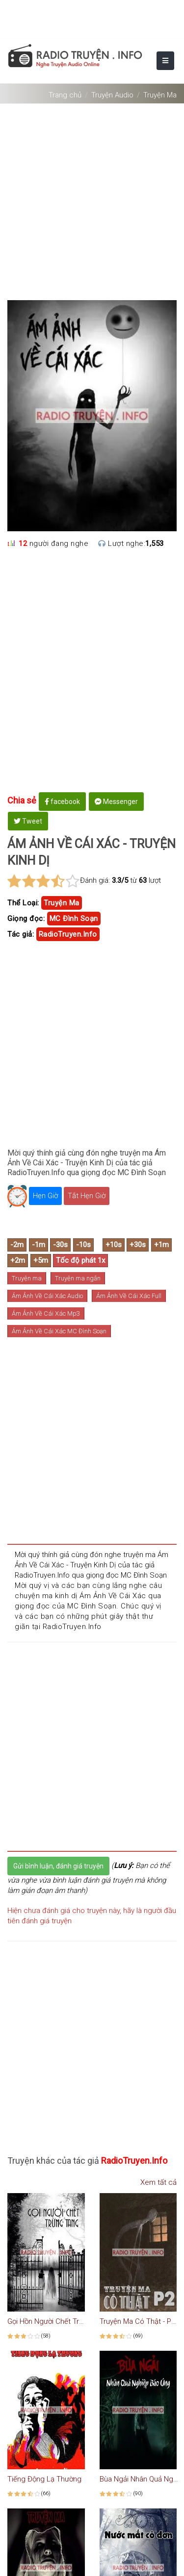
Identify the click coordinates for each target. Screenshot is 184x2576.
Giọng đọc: (26, 918)
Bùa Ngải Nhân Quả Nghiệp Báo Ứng (139, 2479)
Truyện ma (27, 1278)
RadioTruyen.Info (68, 934)
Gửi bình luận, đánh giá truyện (58, 1866)
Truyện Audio (112, 95)
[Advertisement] (92, 198)
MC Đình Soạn (74, 918)
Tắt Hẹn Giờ (86, 1195)
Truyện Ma (160, 95)
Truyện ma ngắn (78, 1278)
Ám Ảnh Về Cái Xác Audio (47, 1296)
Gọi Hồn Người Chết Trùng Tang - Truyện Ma (46, 2321)
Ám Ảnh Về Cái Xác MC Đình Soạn (59, 1331)
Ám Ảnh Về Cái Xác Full (128, 1296)
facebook (62, 801)
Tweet (28, 821)
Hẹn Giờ (45, 1195)
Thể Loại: (23, 902)
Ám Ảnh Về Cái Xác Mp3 (46, 1313)
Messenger (116, 801)
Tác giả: (20, 934)
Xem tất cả (154, 2182)
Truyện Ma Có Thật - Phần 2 (139, 2321)
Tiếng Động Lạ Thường (44, 2479)
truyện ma (61, 902)
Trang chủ (65, 95)
